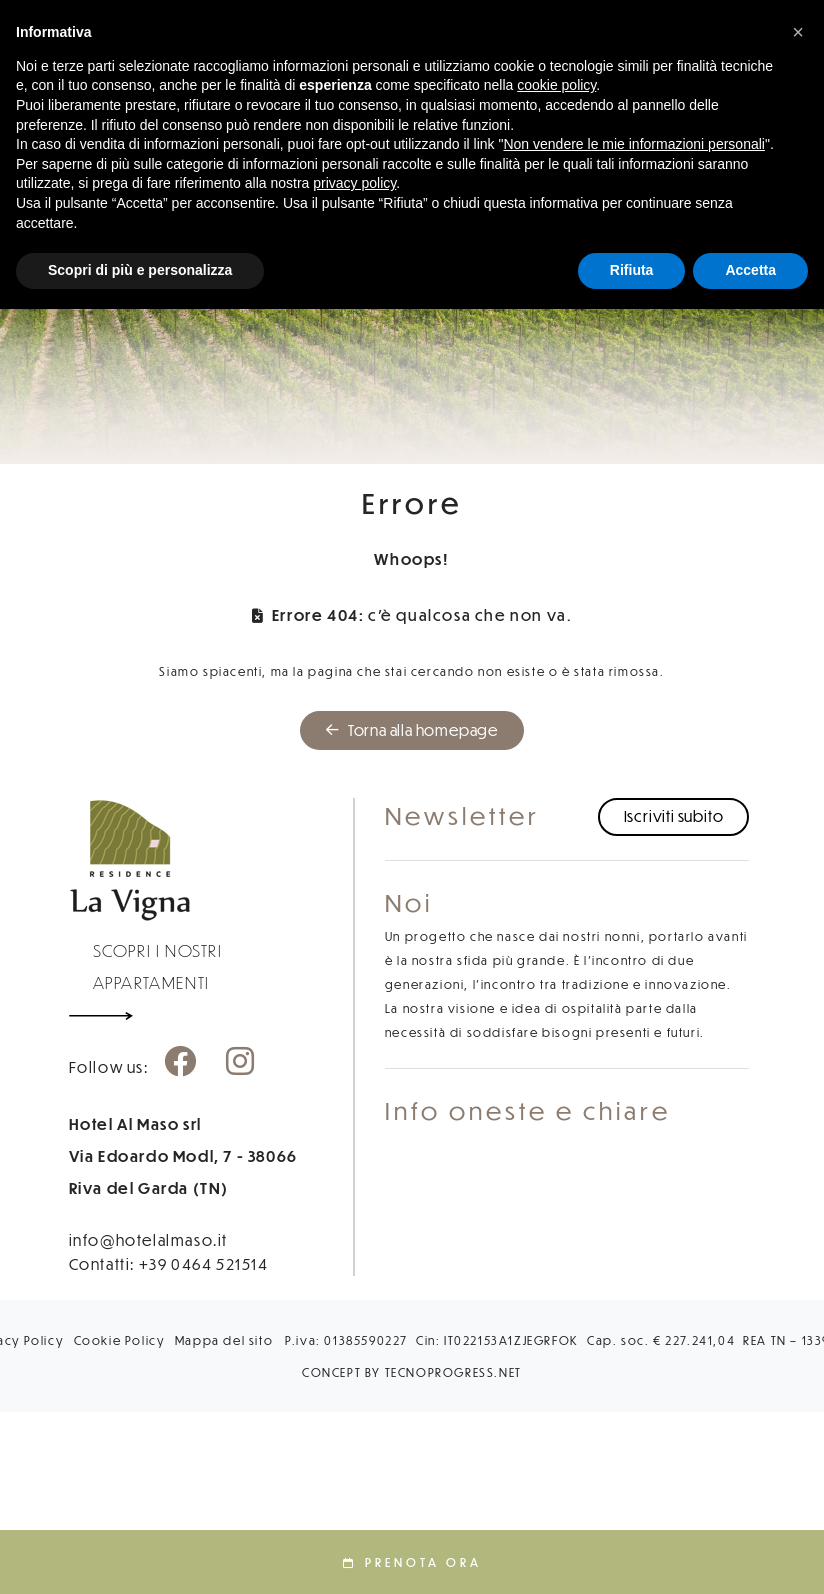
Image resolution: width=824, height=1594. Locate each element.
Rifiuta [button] (632, 270)
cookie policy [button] (556, 85)
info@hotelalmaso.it (148, 1240)
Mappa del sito (224, 1340)
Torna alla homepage (412, 730)
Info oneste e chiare (528, 1110)
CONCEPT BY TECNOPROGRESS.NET (412, 1372)
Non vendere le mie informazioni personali (633, 144)
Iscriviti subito (674, 816)
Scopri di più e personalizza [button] (140, 270)
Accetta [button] (750, 270)
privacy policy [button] (354, 183)
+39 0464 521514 (204, 1264)
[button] (798, 32)
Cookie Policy (119, 1340)
